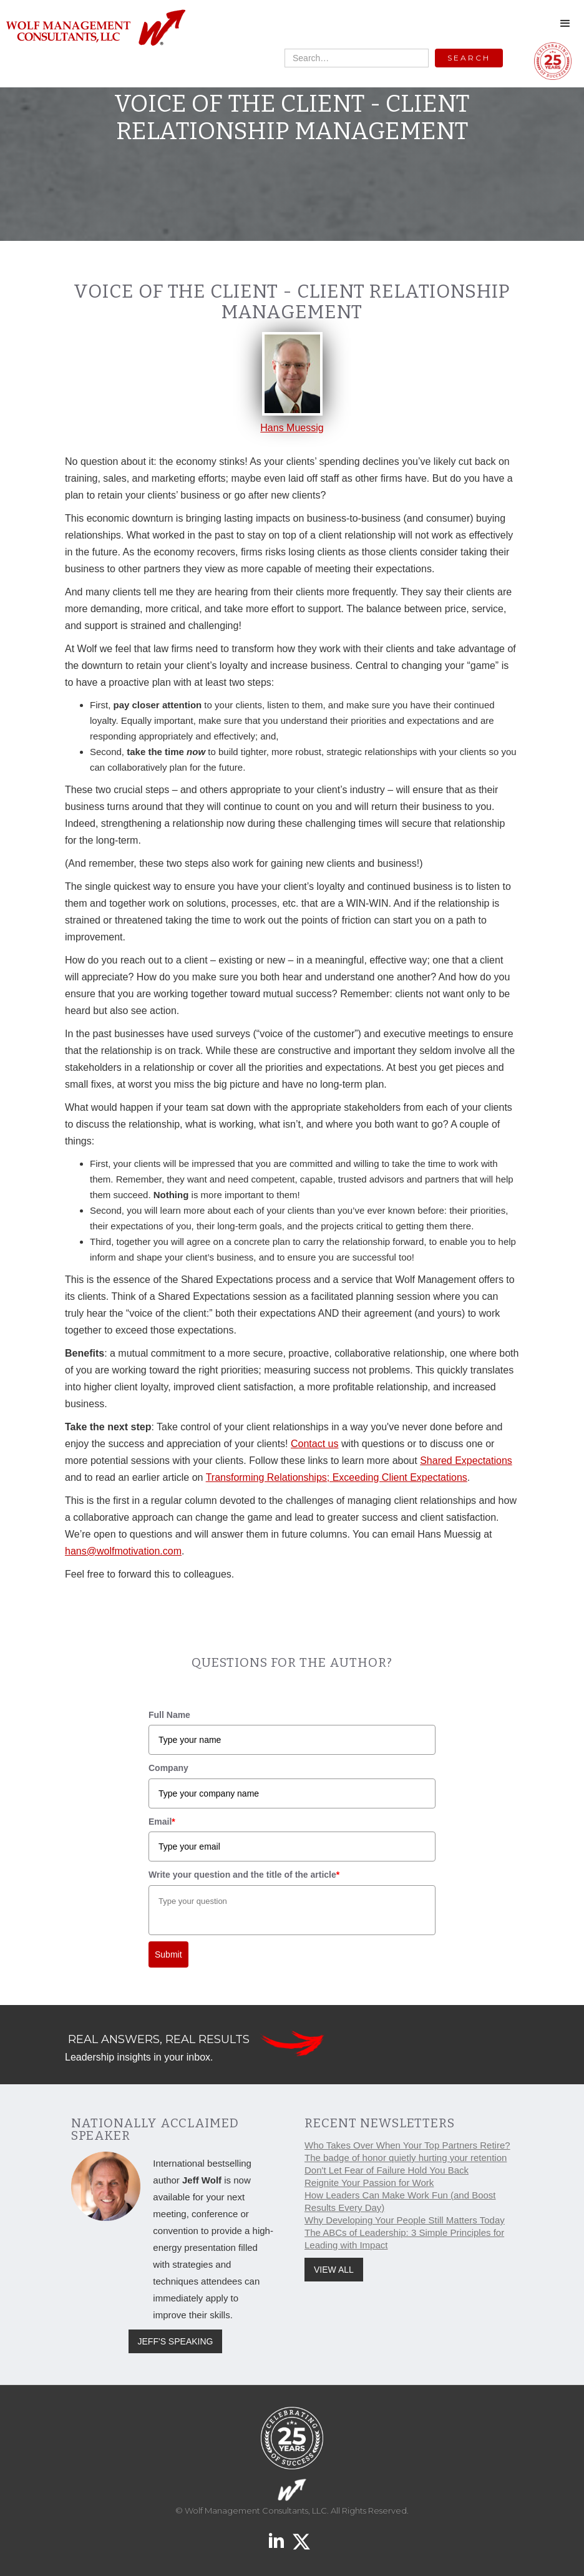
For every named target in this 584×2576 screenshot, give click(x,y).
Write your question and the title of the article (243, 1875)
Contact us (314, 1443)
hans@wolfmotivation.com (123, 1551)
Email (161, 1822)
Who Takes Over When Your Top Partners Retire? (407, 2145)
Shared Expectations (466, 1460)
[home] (95, 28)
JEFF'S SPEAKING (175, 2341)
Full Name (169, 1715)
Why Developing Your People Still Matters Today (404, 2220)
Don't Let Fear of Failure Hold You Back (386, 2170)
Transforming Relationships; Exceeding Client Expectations (336, 1477)
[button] (565, 23)
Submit (168, 1954)
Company (168, 1768)
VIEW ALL (334, 2270)
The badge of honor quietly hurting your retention (405, 2157)
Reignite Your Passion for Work (369, 2182)
